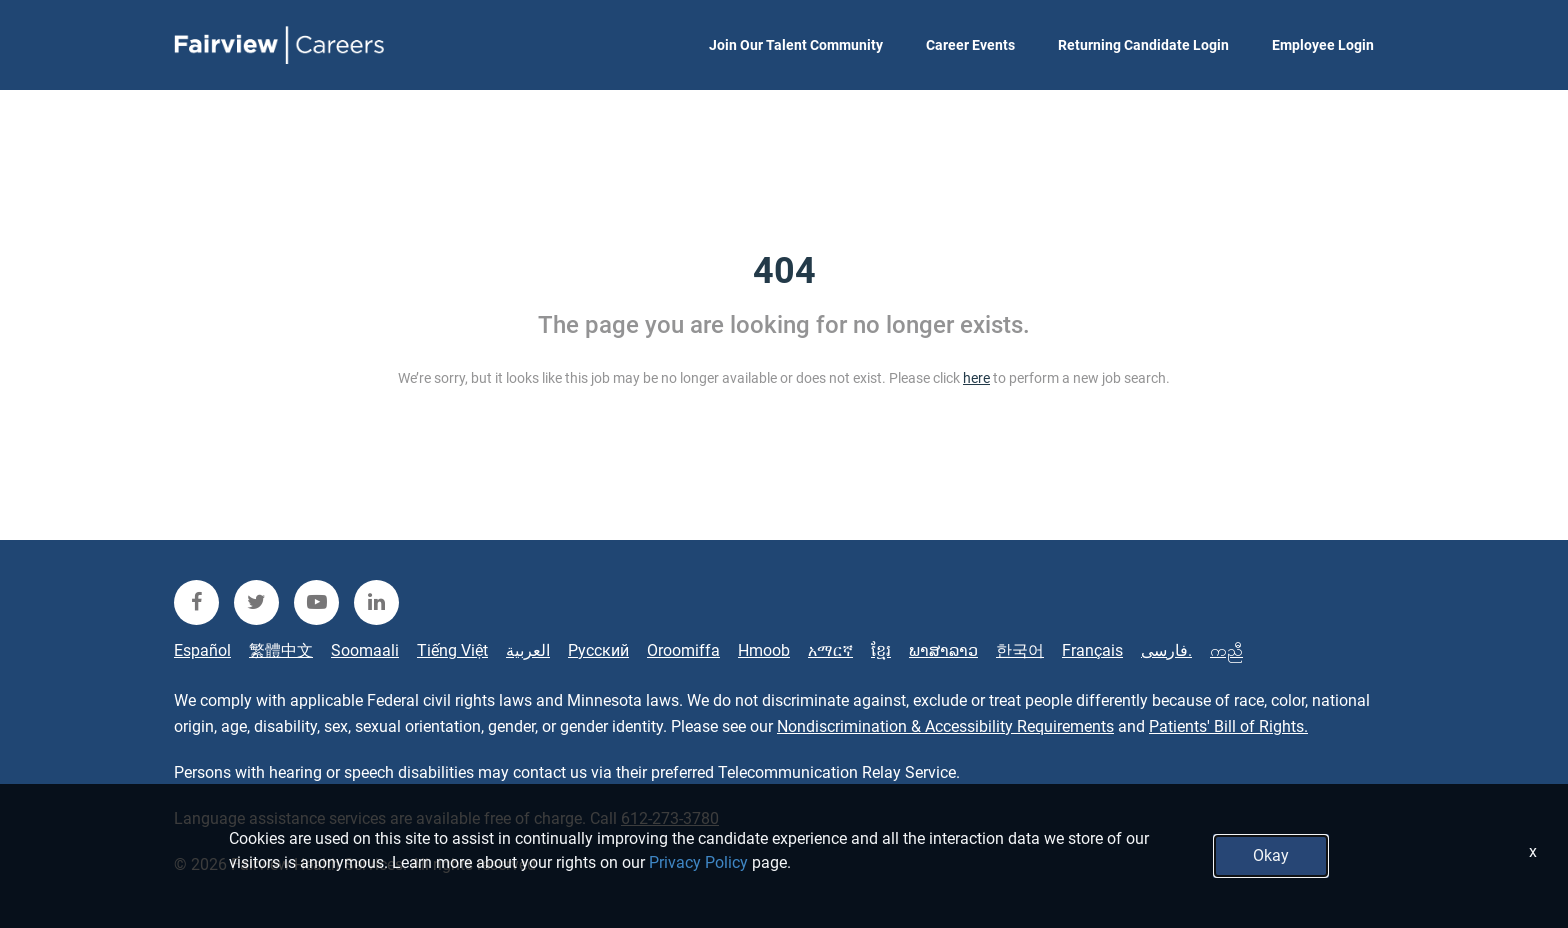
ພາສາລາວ (943, 650)
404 (784, 271)
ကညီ (1226, 650)
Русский (598, 650)
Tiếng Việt (452, 650)
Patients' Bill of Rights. (1228, 726)
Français (1092, 650)
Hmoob (764, 650)
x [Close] (1533, 851)
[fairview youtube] (316, 602)
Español (202, 650)
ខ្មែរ (881, 650)
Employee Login (1323, 45)
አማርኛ (830, 650)
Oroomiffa (683, 650)
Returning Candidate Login (1143, 45)
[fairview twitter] (256, 602)
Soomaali (365, 650)
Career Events (970, 45)
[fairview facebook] (196, 602)
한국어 (1020, 650)
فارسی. (1166, 650)
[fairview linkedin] (376, 602)
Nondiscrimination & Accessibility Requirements (945, 726)
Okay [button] (1271, 855)
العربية (528, 650)
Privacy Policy (698, 862)
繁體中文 (281, 650)
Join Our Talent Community (796, 45)
